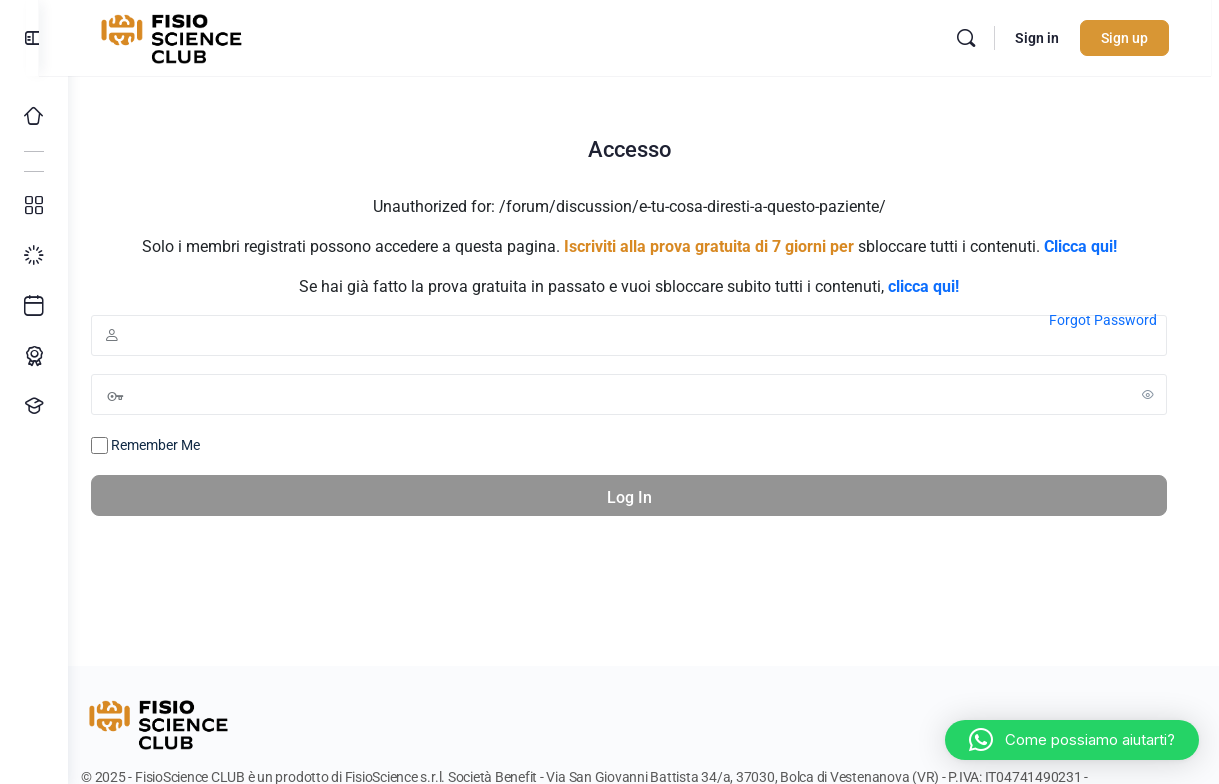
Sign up (1132, 38)
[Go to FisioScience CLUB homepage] (203, 36)
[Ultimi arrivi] (34, 306)
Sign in (1045, 38)
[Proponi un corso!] (34, 406)
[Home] (34, 116)
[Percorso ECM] (34, 356)
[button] (1072, 740)
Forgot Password (1103, 320)
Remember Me (174, 446)
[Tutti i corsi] (34, 206)
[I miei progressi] (34, 256)
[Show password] (1148, 394)
